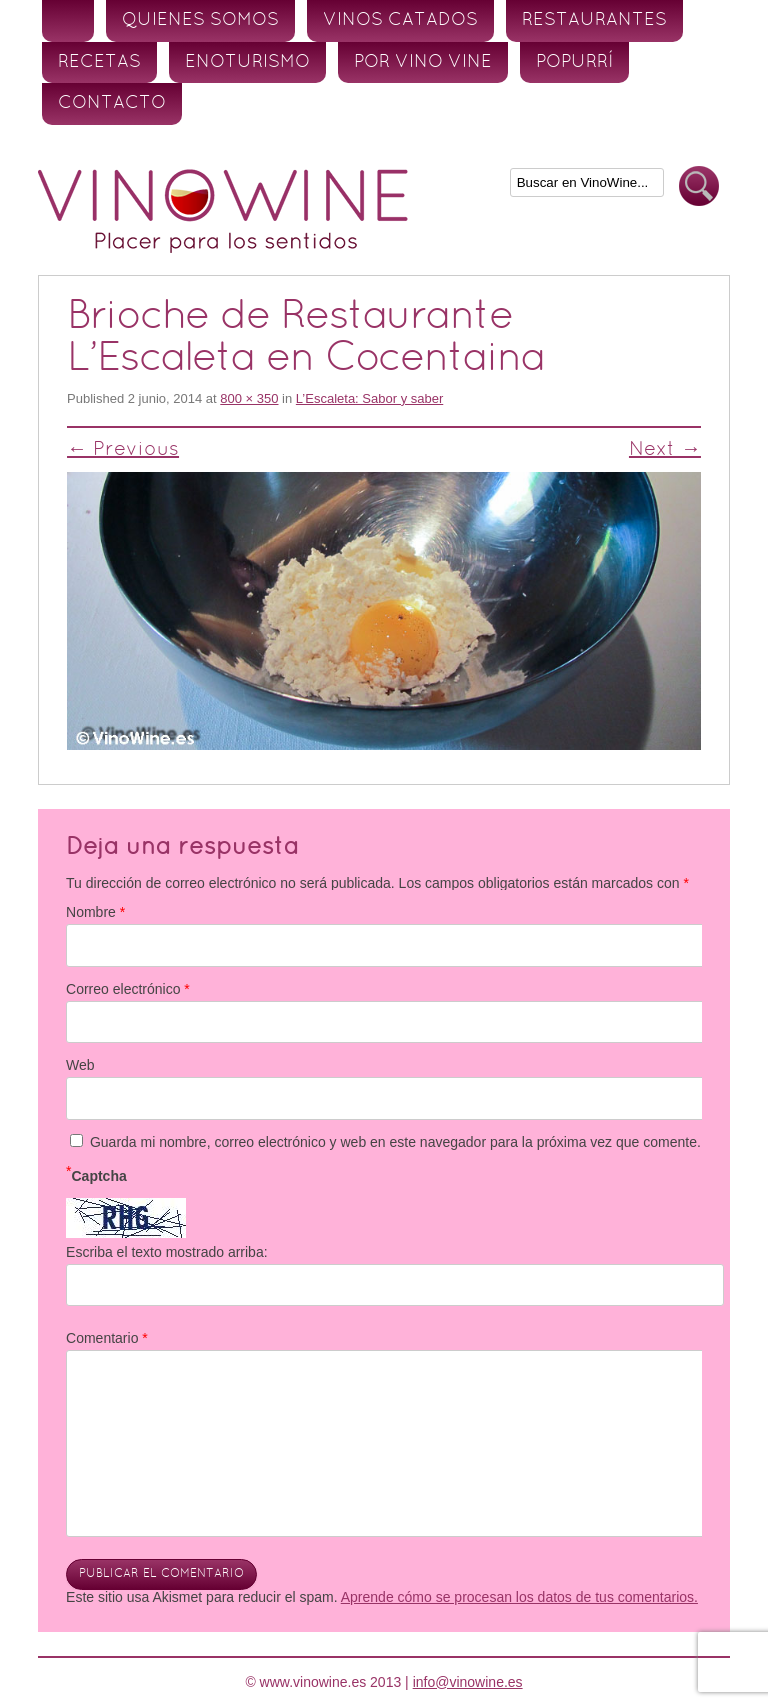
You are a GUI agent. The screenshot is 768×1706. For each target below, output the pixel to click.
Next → (665, 450)
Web (80, 1065)
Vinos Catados (400, 20)
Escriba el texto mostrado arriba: (167, 1252)
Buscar (699, 186)
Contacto (112, 103)
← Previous (123, 450)
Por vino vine (423, 62)
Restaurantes (594, 20)
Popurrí (574, 62)
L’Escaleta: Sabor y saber (369, 398)
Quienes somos (200, 20)
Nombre (95, 912)
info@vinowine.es (468, 1682)
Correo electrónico (128, 989)
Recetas (99, 62)
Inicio (68, 21)
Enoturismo (247, 62)
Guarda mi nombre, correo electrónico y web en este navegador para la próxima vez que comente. (395, 1142)
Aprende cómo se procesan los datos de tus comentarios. (519, 1597)
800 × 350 (249, 398)
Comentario (107, 1338)
